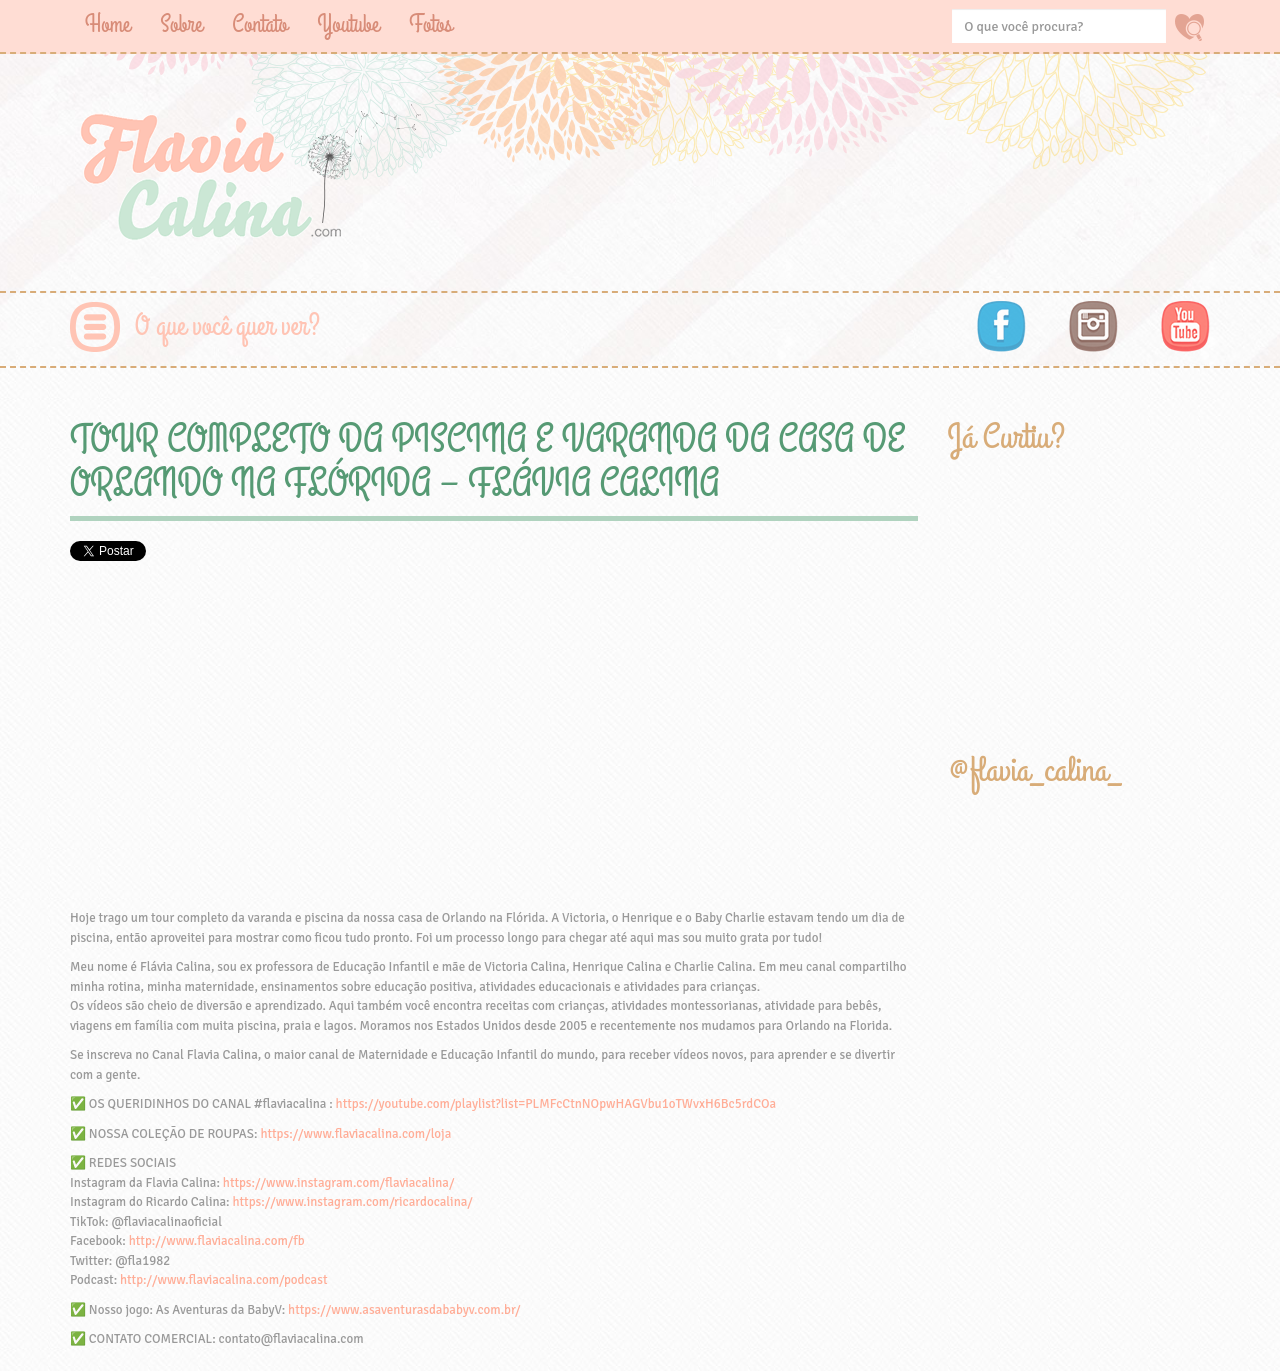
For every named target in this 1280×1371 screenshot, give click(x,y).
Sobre (181, 24)
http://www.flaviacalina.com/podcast (223, 1280)
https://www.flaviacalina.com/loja (355, 1134)
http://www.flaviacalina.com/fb (217, 1241)
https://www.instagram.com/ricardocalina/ (352, 1202)
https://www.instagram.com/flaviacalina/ (339, 1183)
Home (107, 24)
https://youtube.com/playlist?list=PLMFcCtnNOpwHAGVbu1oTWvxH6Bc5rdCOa (556, 1104)
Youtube (348, 24)
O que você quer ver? (227, 326)
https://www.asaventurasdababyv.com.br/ (404, 1310)
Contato (259, 24)
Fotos (430, 24)
